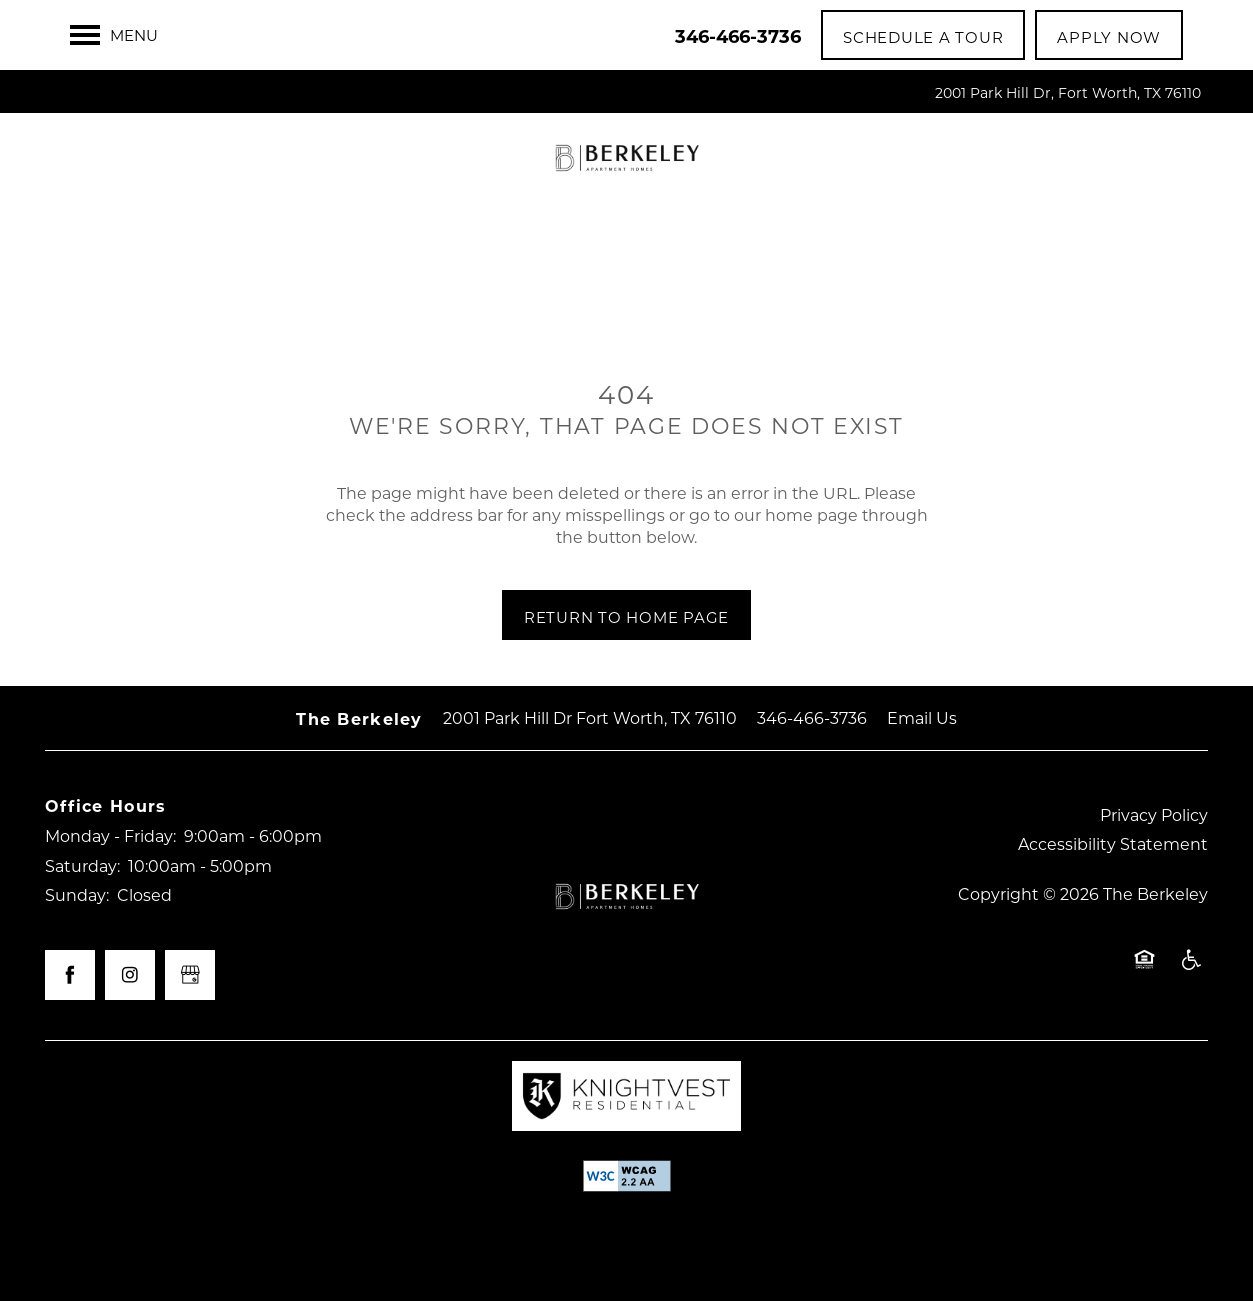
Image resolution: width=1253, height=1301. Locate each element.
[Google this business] (190, 975)
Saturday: (82, 865)
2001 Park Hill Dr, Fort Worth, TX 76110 (1068, 92)
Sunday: (77, 894)
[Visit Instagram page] (130, 975)
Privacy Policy (1154, 814)
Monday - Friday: (110, 835)
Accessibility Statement (1113, 843)
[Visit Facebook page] (70, 975)
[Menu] (114, 35)
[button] (923, 35)
